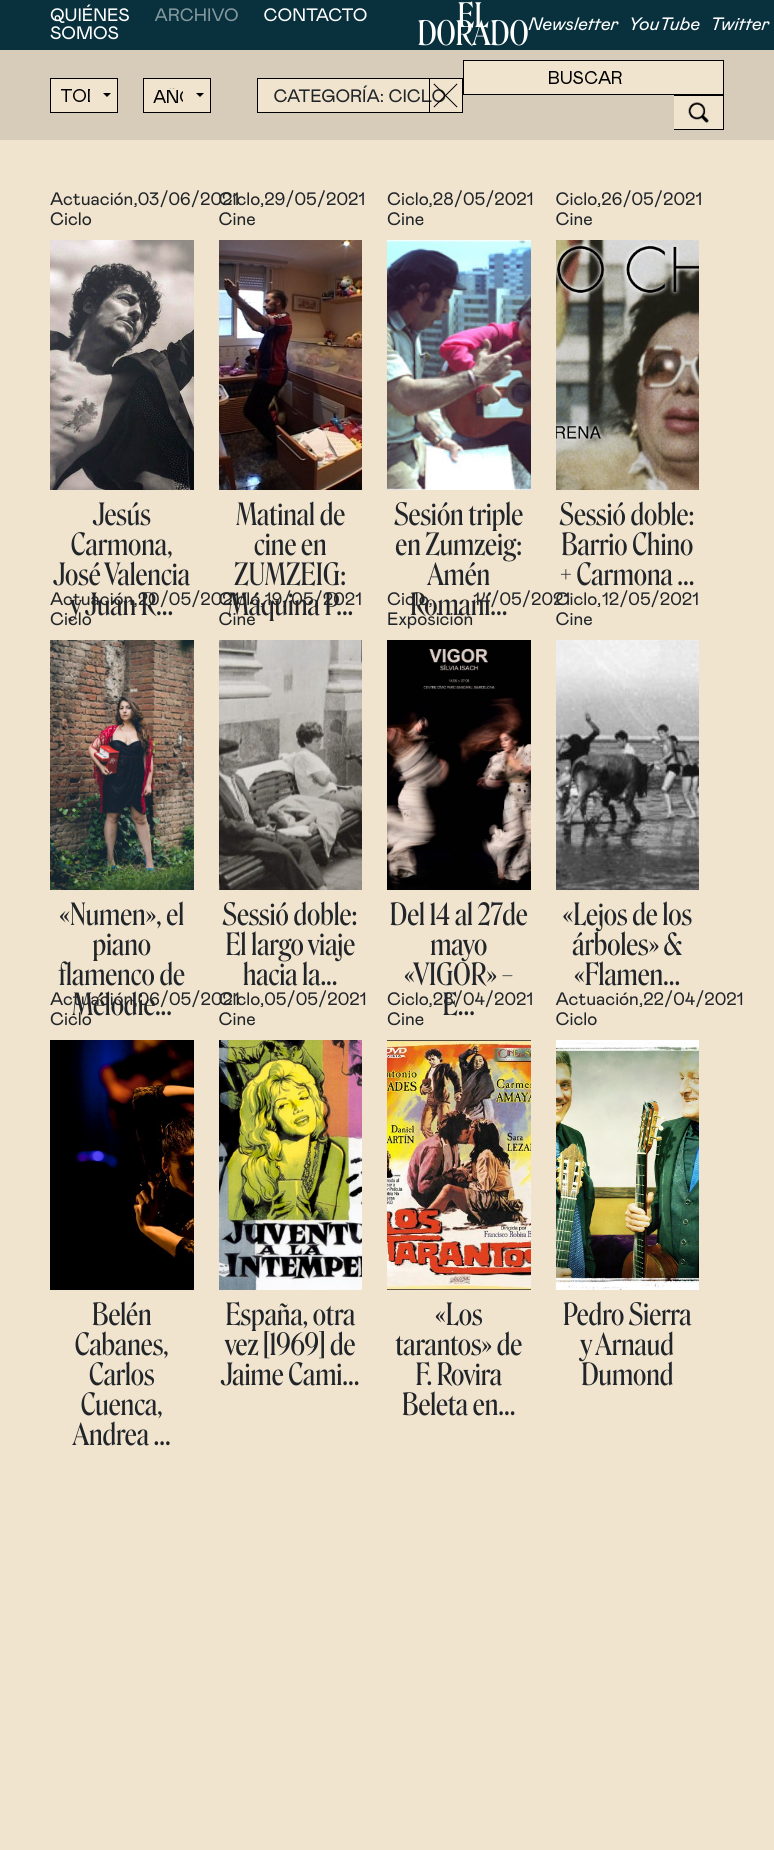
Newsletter (574, 25)
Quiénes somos (90, 25)
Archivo (197, 16)
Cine (237, 220)
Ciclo (71, 220)
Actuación (91, 200)
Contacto (316, 16)
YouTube (664, 25)
